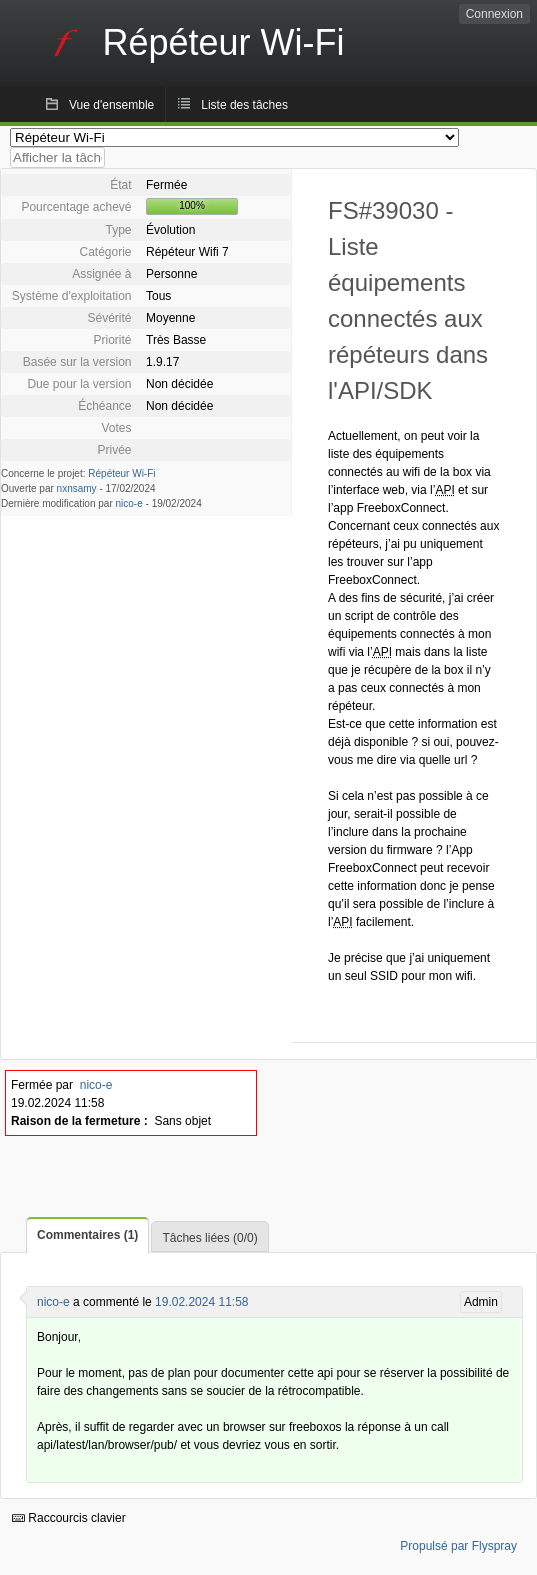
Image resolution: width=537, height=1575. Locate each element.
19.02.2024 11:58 (201, 1302)
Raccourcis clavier (69, 1518)
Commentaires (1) (87, 1235)
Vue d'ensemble (111, 105)
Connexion (494, 14)
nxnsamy (77, 488)
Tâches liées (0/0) (209, 1238)
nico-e (129, 503)
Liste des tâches (244, 105)
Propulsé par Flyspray (458, 1546)
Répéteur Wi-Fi (121, 473)
